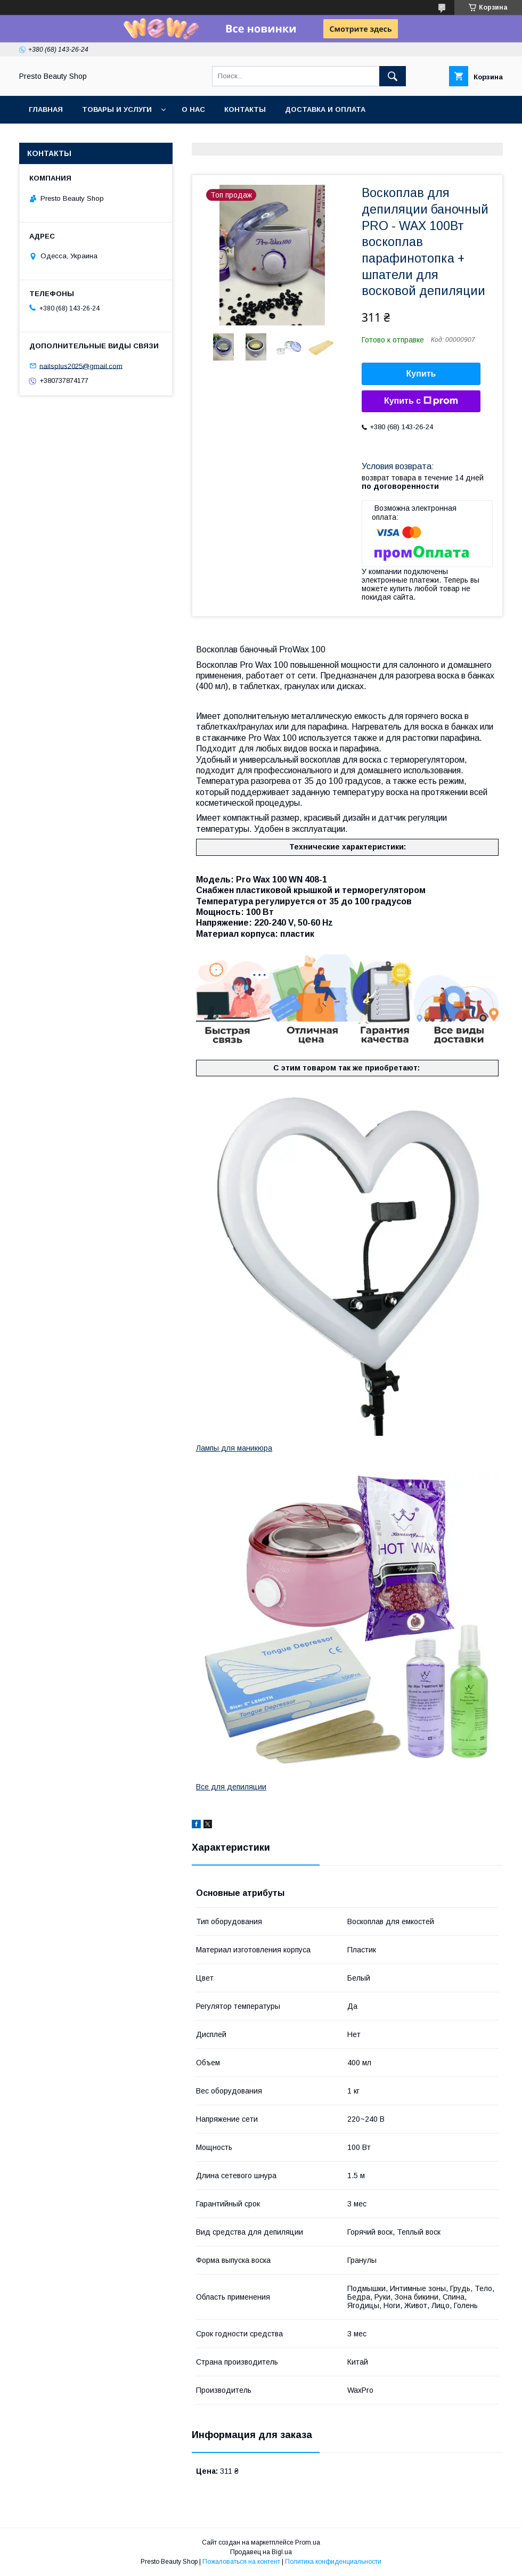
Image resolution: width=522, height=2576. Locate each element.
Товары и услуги (117, 109)
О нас (193, 109)
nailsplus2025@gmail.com (81, 366)
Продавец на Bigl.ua (261, 2552)
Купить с (421, 401)
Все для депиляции (231, 1786)
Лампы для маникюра (234, 1448)
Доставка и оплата (325, 109)
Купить (421, 373)
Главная (46, 109)
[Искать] (392, 76)
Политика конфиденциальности (333, 2561)
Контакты (245, 109)
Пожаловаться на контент (241, 2561)
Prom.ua (307, 2542)
